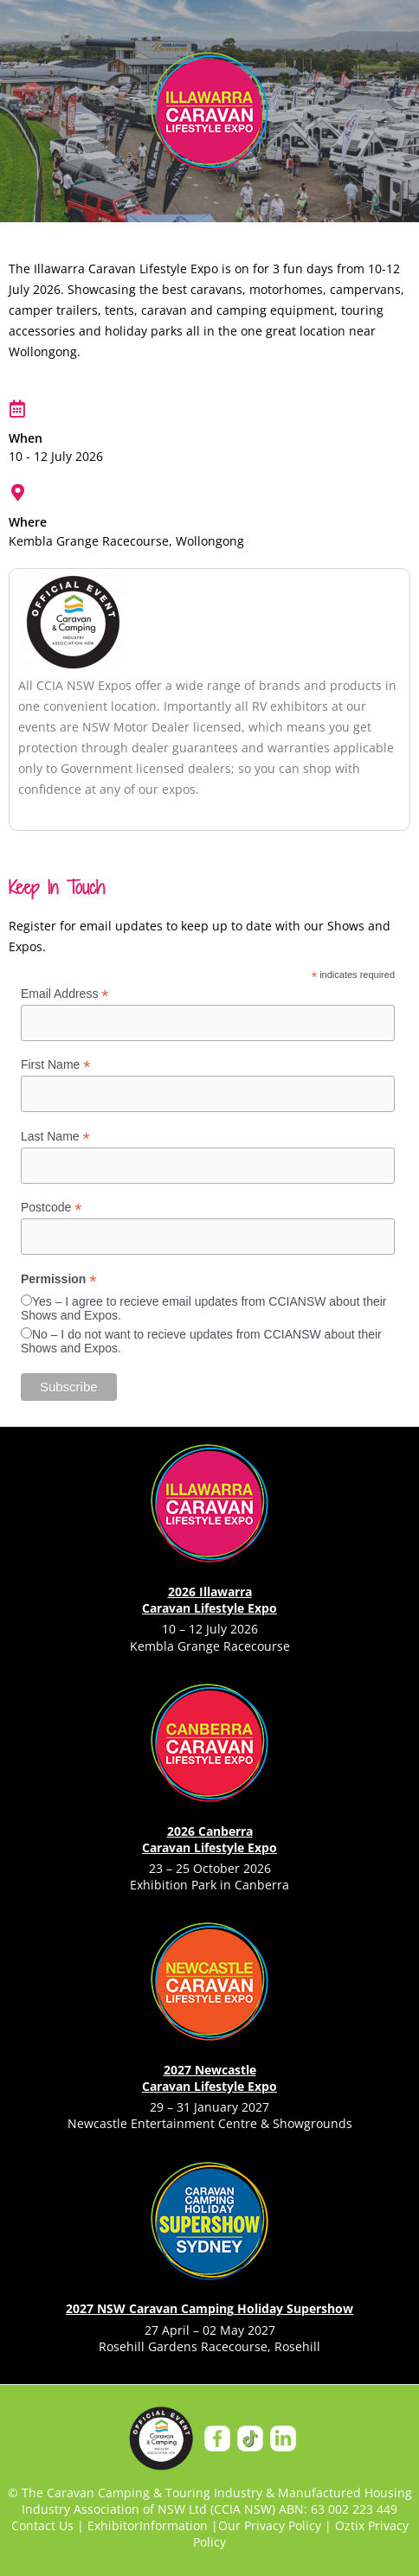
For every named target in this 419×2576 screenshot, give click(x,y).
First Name (56, 1065)
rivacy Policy (286, 2525)
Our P (234, 2525)
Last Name (55, 1136)
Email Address (65, 994)
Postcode (51, 1207)
